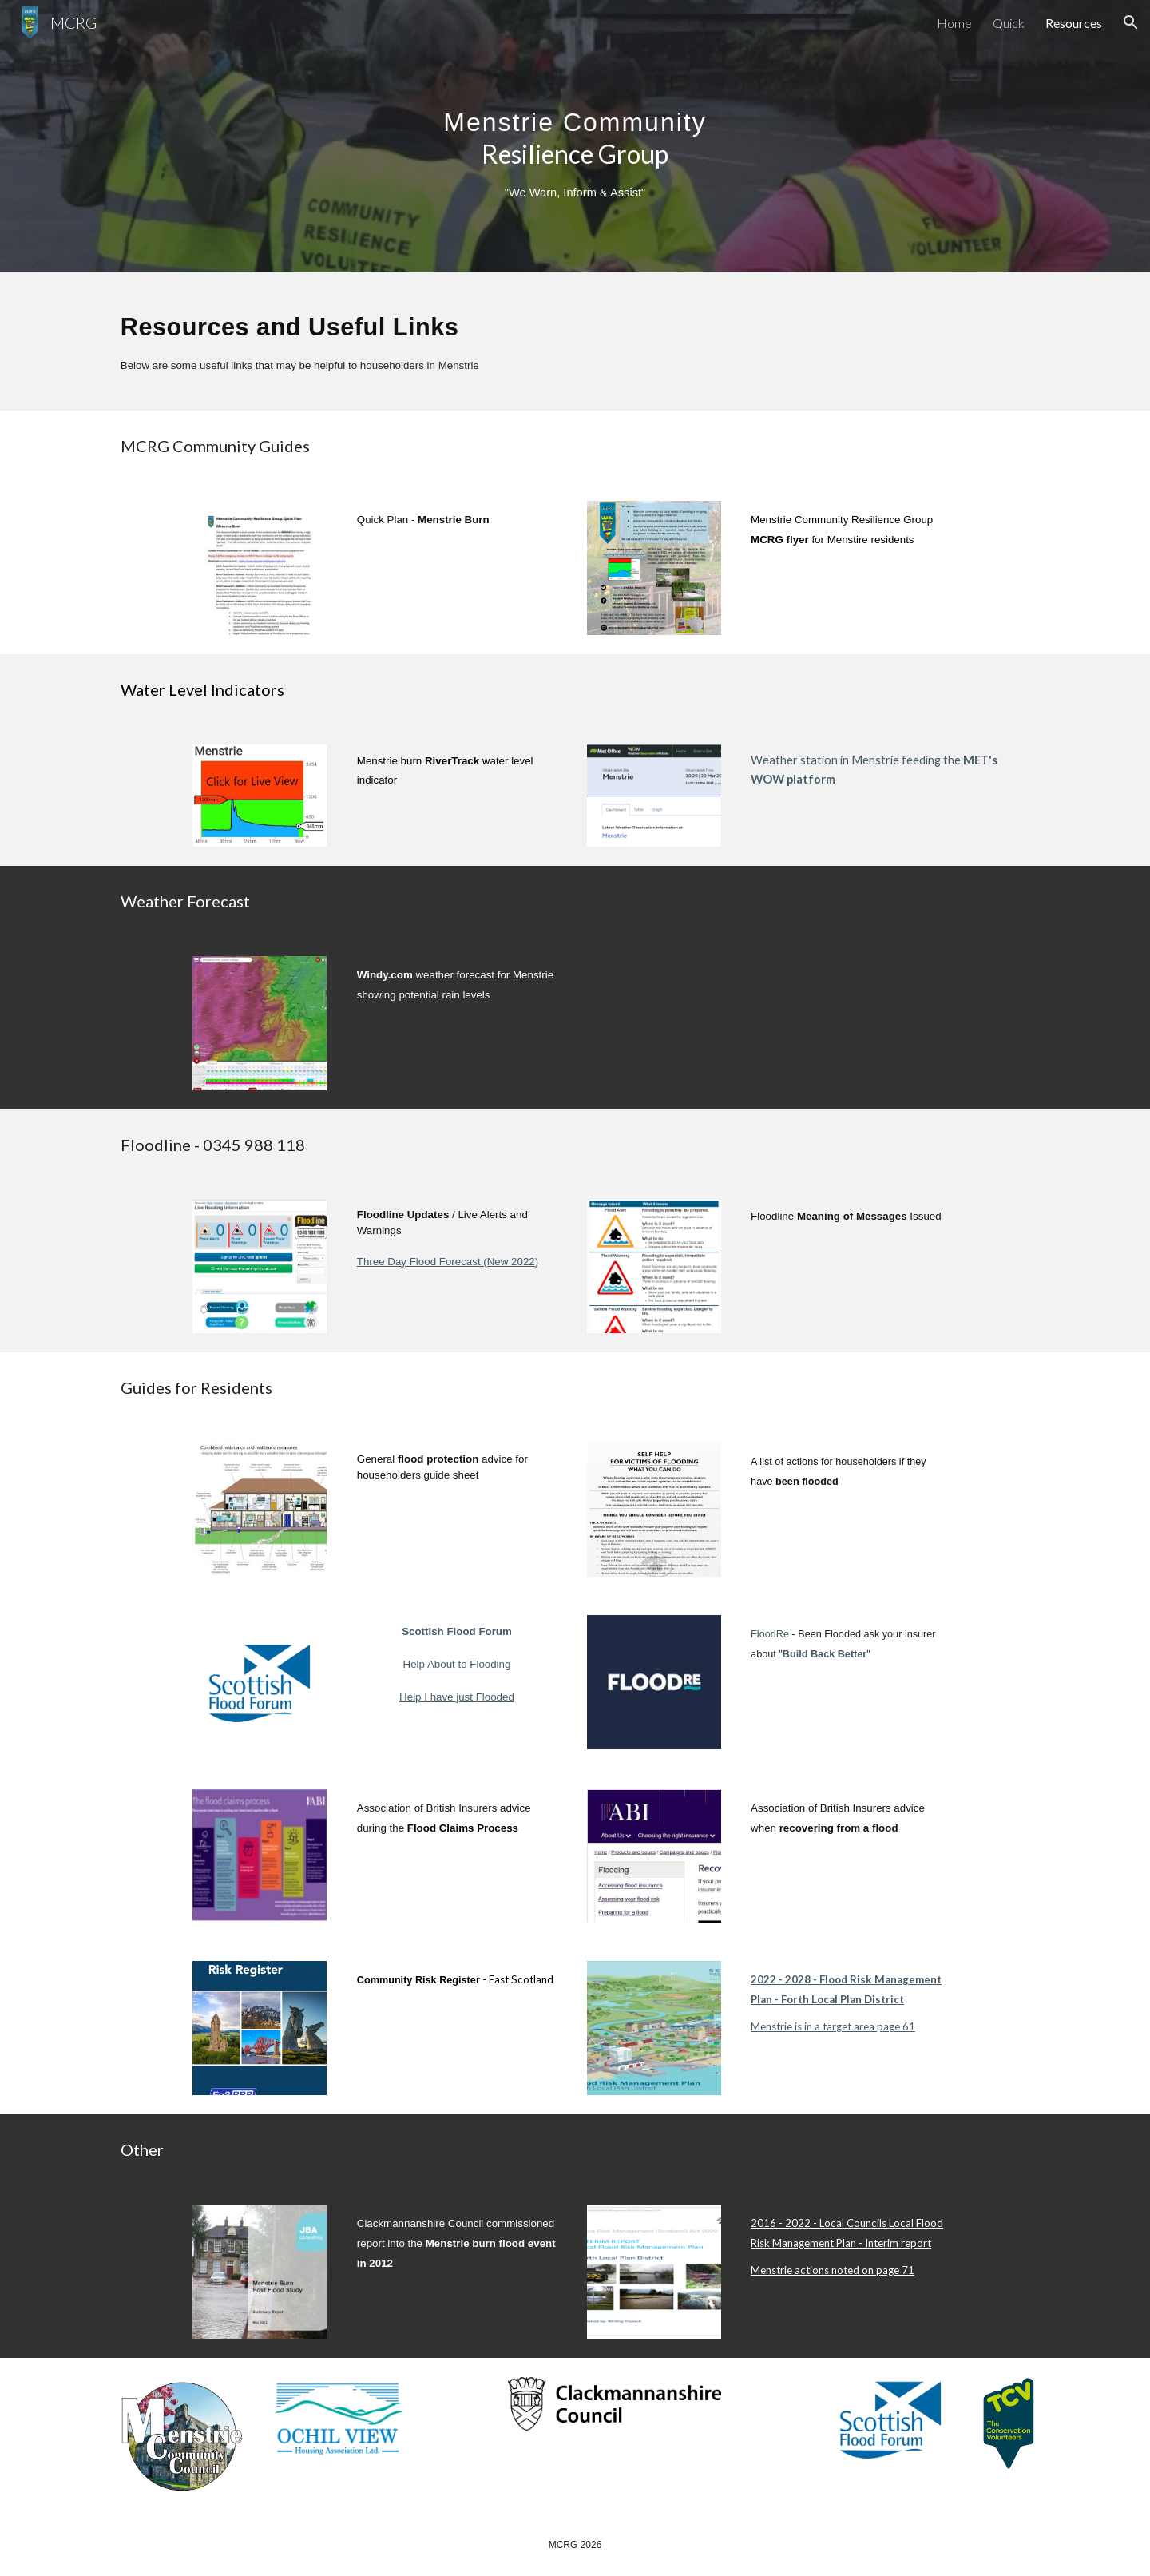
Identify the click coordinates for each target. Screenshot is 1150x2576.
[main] (575, 136)
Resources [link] (1073, 22)
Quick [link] (1009, 22)
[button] (1131, 22)
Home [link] (954, 22)
